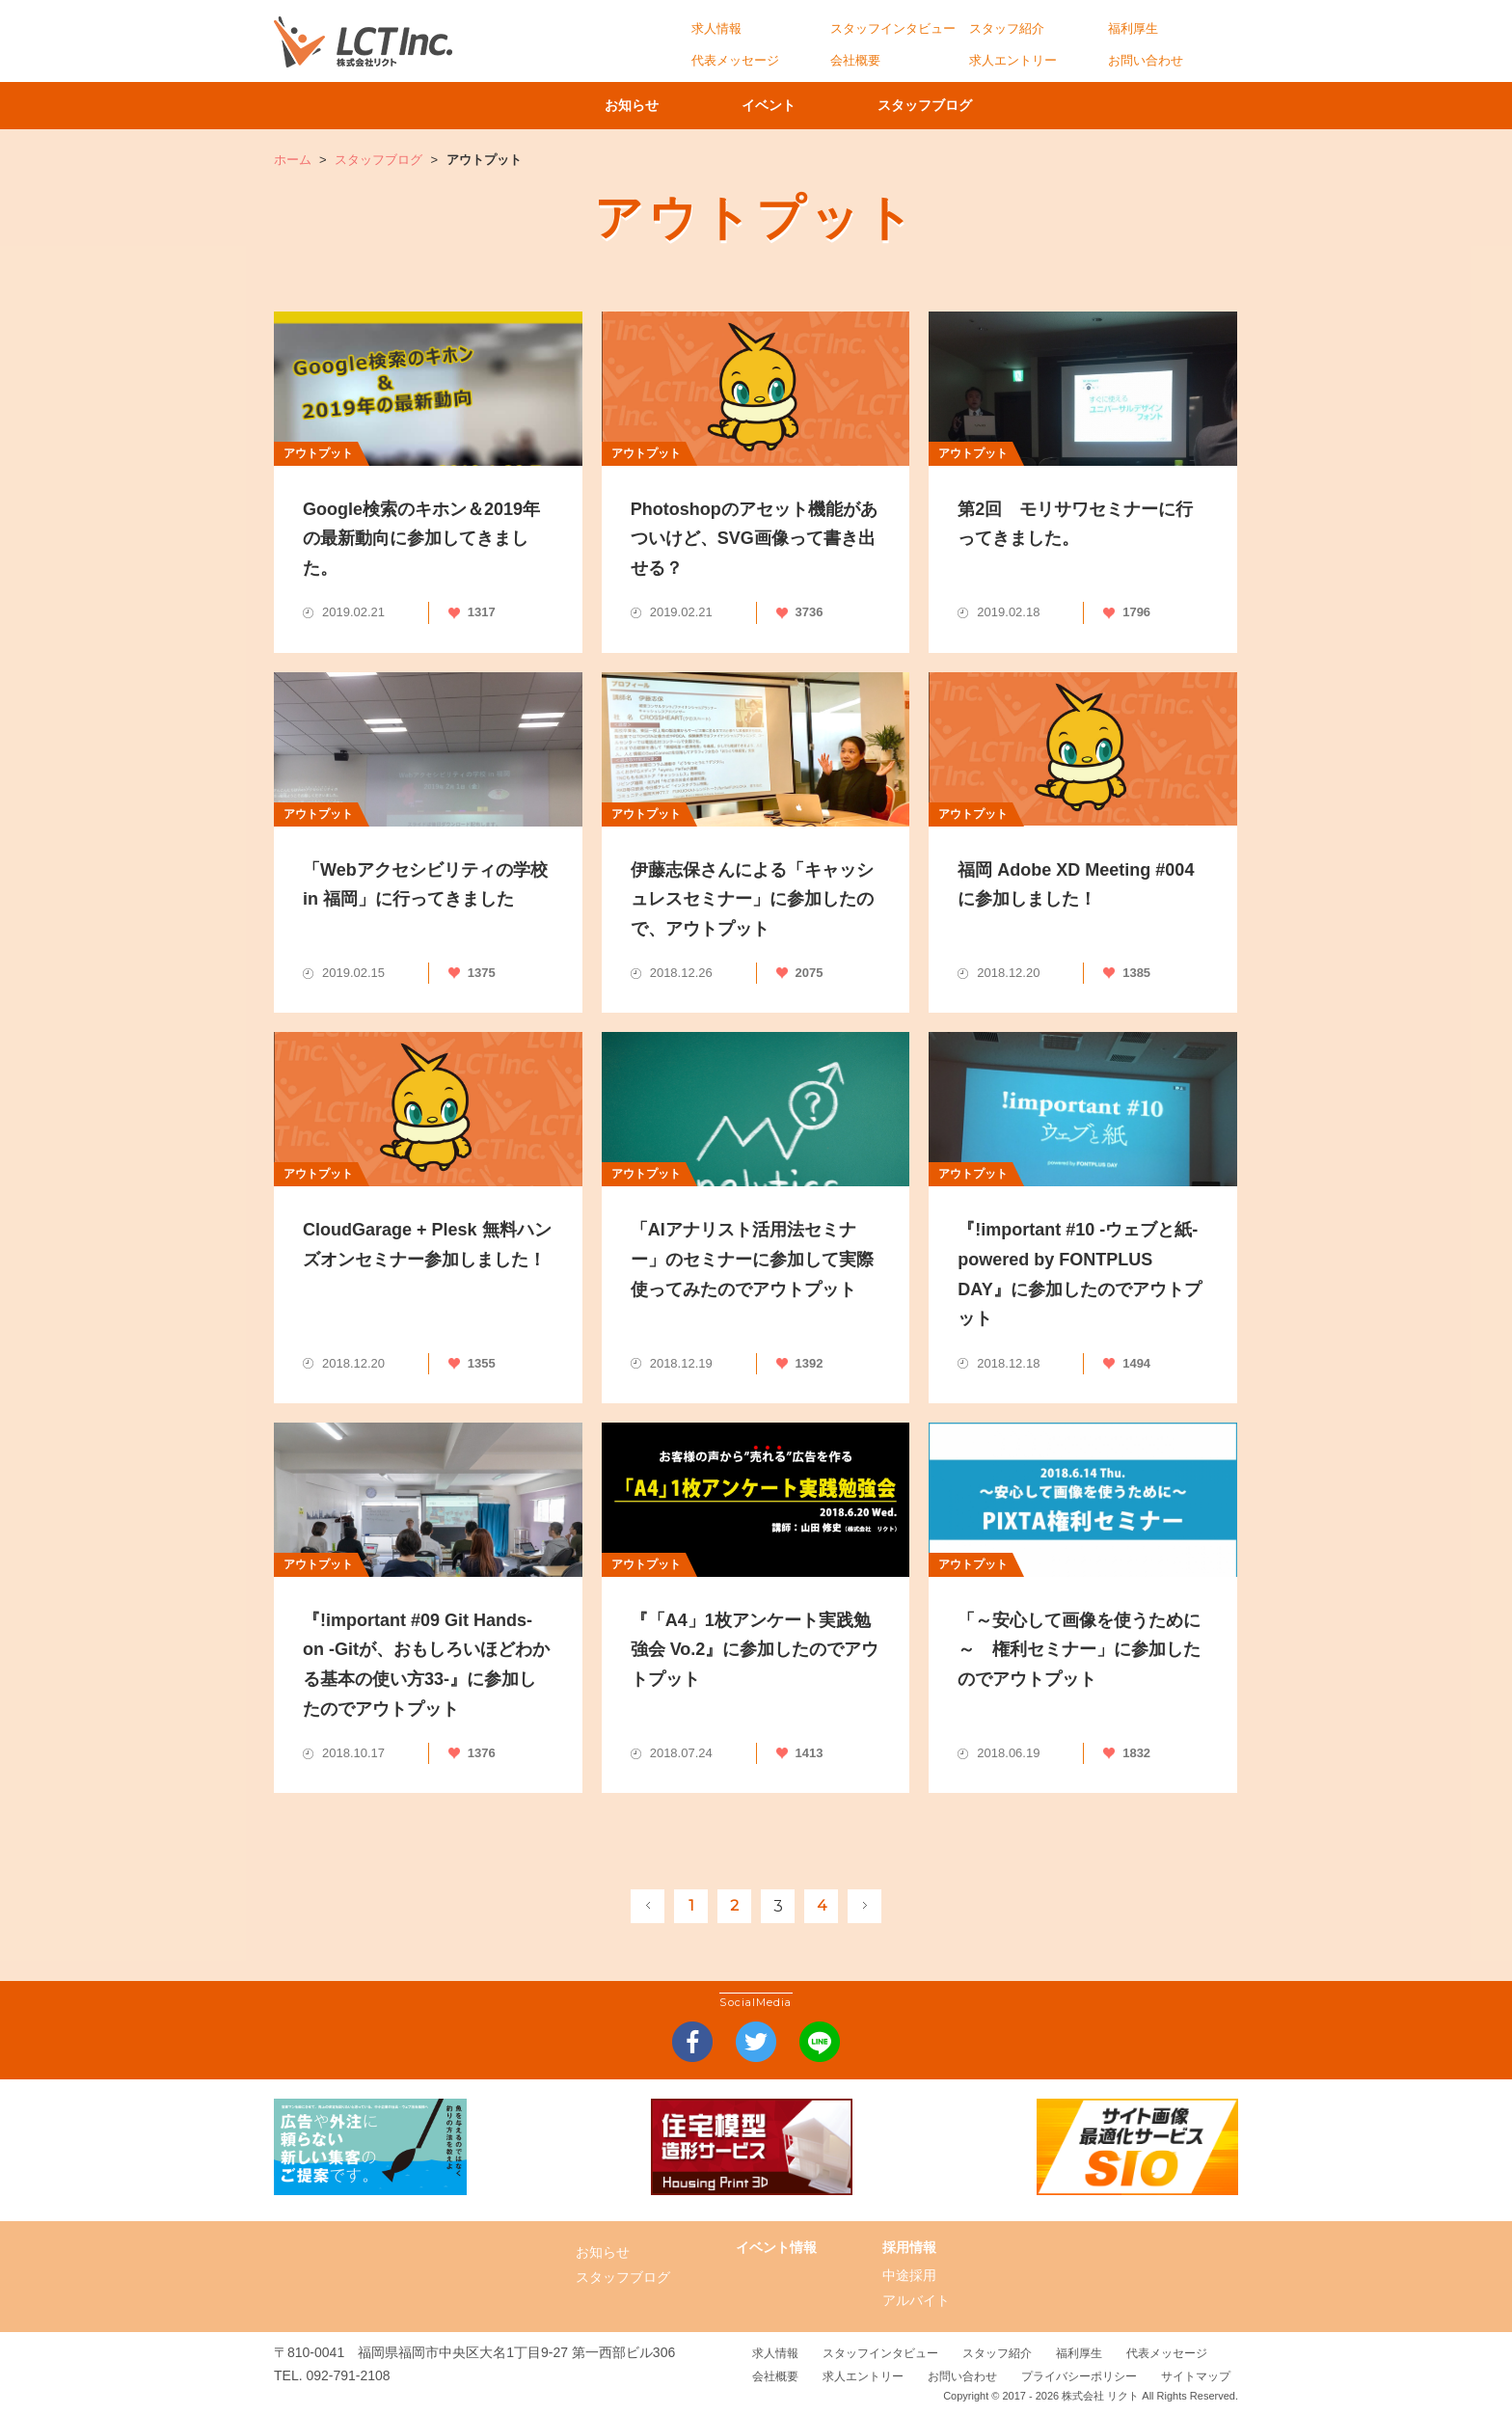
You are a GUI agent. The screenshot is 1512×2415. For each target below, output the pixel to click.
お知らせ (626, 105)
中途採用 (909, 2275)
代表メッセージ (735, 60)
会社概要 (855, 60)
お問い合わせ (1145, 60)
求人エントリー (1013, 60)
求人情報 (716, 28)
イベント (775, 105)
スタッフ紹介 (1006, 28)
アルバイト (916, 2300)
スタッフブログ (944, 105)
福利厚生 (1133, 28)
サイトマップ (1195, 2376)
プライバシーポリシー (1079, 2376)
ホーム (292, 159)
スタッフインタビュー (893, 28)
